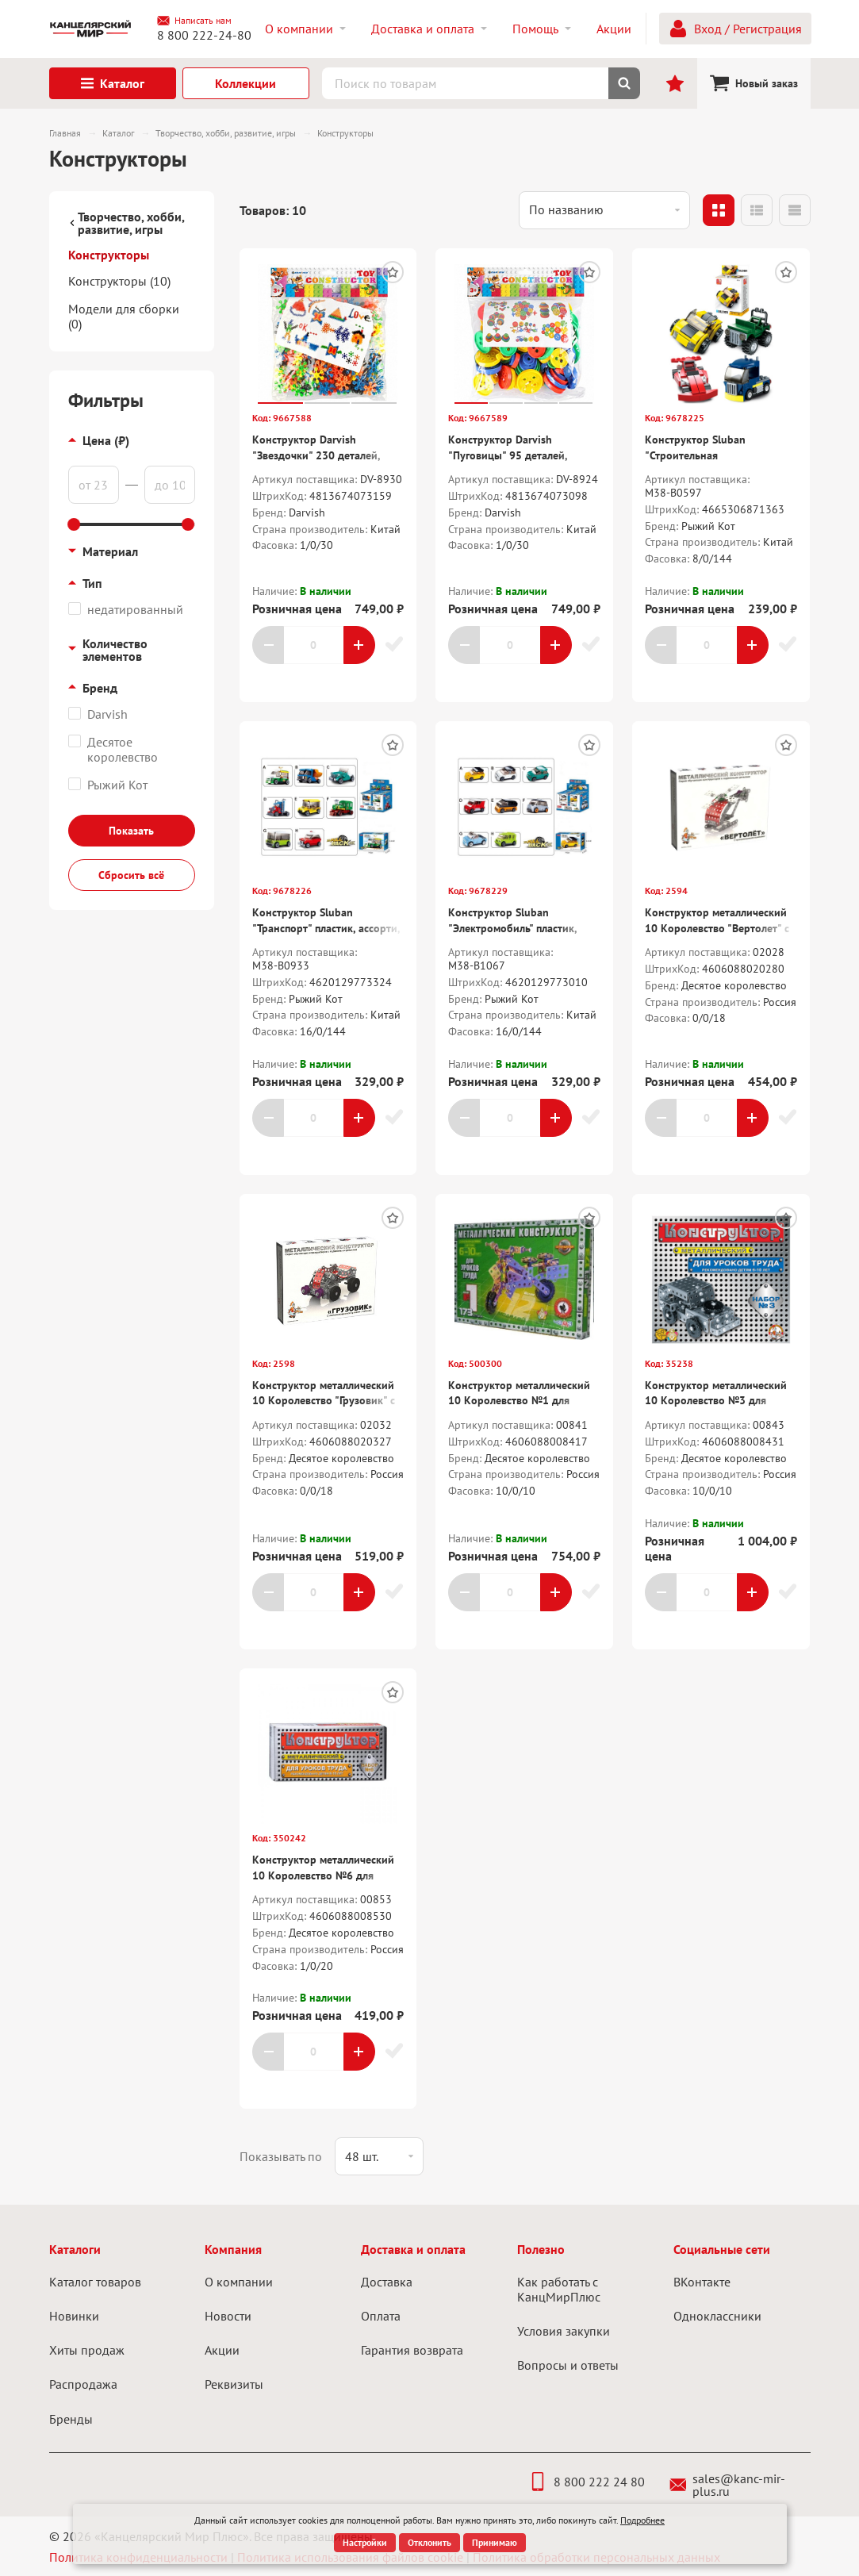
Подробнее (642, 2520)
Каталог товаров (95, 2282)
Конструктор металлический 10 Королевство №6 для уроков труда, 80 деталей (323, 1875)
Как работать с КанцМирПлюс (558, 2289)
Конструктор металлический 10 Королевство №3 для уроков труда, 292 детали (716, 1400)
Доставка (386, 2282)
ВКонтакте (702, 2282)
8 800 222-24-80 (204, 35)
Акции (222, 2350)
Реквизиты (234, 2384)
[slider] (74, 524)
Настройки (365, 2542)
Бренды (71, 2419)
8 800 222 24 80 (586, 2481)
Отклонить (429, 2542)
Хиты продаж (87, 2350)
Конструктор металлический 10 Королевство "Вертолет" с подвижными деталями (717, 927)
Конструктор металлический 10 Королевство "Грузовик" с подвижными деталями (323, 1400)
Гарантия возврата (412, 2350)
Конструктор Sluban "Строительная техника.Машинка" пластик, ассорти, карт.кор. (713, 462)
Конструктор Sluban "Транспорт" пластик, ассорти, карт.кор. (326, 927)
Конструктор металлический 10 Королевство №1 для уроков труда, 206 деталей (519, 1400)
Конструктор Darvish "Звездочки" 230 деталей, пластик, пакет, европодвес (318, 455)
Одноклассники (717, 2316)
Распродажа (83, 2384)
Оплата (381, 2316)
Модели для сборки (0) (123, 316)
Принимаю (494, 2542)
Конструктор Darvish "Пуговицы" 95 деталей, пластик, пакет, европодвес (514, 455)
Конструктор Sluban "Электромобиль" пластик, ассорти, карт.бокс (512, 927)
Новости (228, 2316)
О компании (239, 2282)
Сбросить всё (131, 875)
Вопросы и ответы (568, 2365)
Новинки (74, 2316)
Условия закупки (563, 2331)
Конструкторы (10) (119, 281)
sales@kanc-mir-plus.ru (727, 2484)
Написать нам (194, 20)
